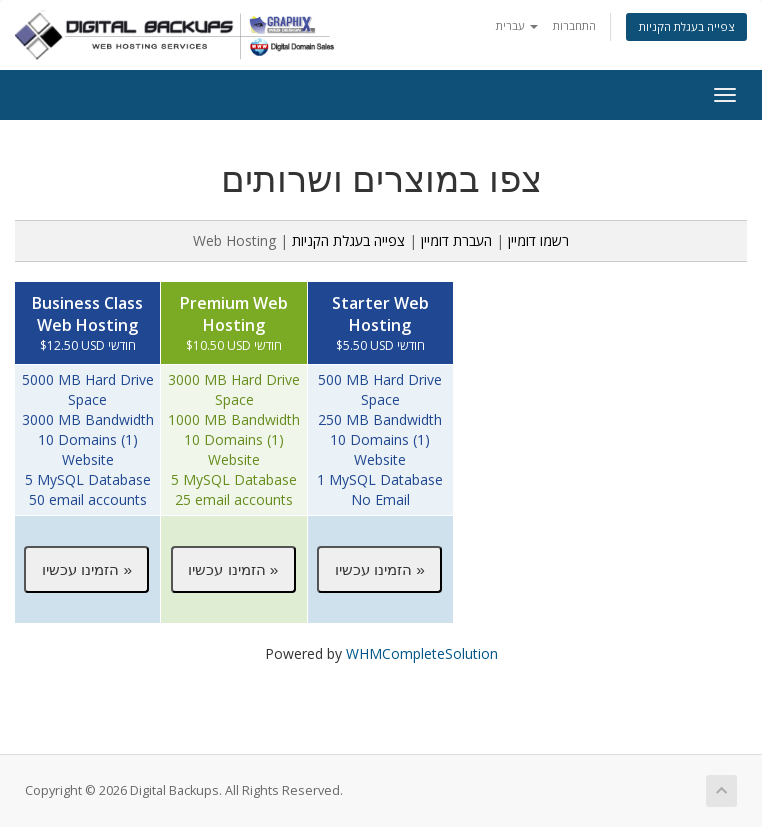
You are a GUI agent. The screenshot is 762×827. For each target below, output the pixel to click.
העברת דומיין (456, 240)
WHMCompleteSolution (422, 653)
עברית (517, 25)
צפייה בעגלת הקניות (686, 26)
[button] (86, 569)
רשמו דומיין (538, 240)
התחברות (574, 25)
